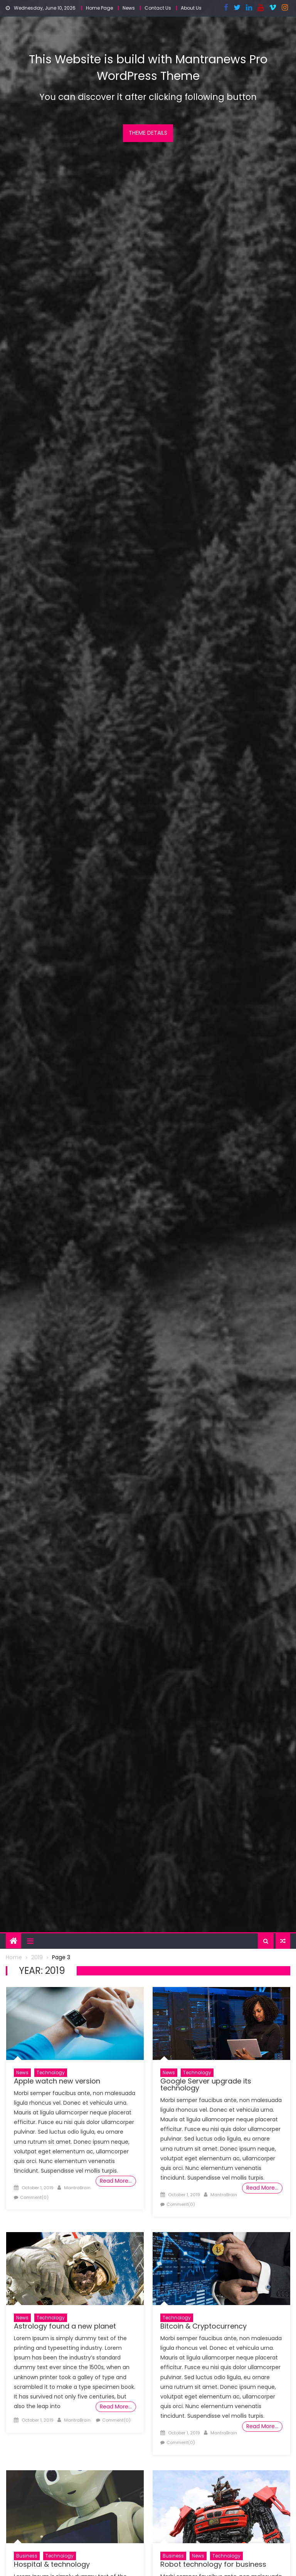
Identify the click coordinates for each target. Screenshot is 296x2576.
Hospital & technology (52, 2564)
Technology (51, 2072)
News (129, 8)
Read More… (116, 2181)
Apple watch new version (57, 2081)
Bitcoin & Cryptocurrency (203, 2326)
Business (26, 2555)
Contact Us (158, 8)
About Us (191, 8)
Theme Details (148, 133)
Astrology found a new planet (65, 2326)
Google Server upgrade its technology (205, 2084)
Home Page (99, 8)
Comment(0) (34, 2197)
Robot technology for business (213, 2564)
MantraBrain (77, 2188)
